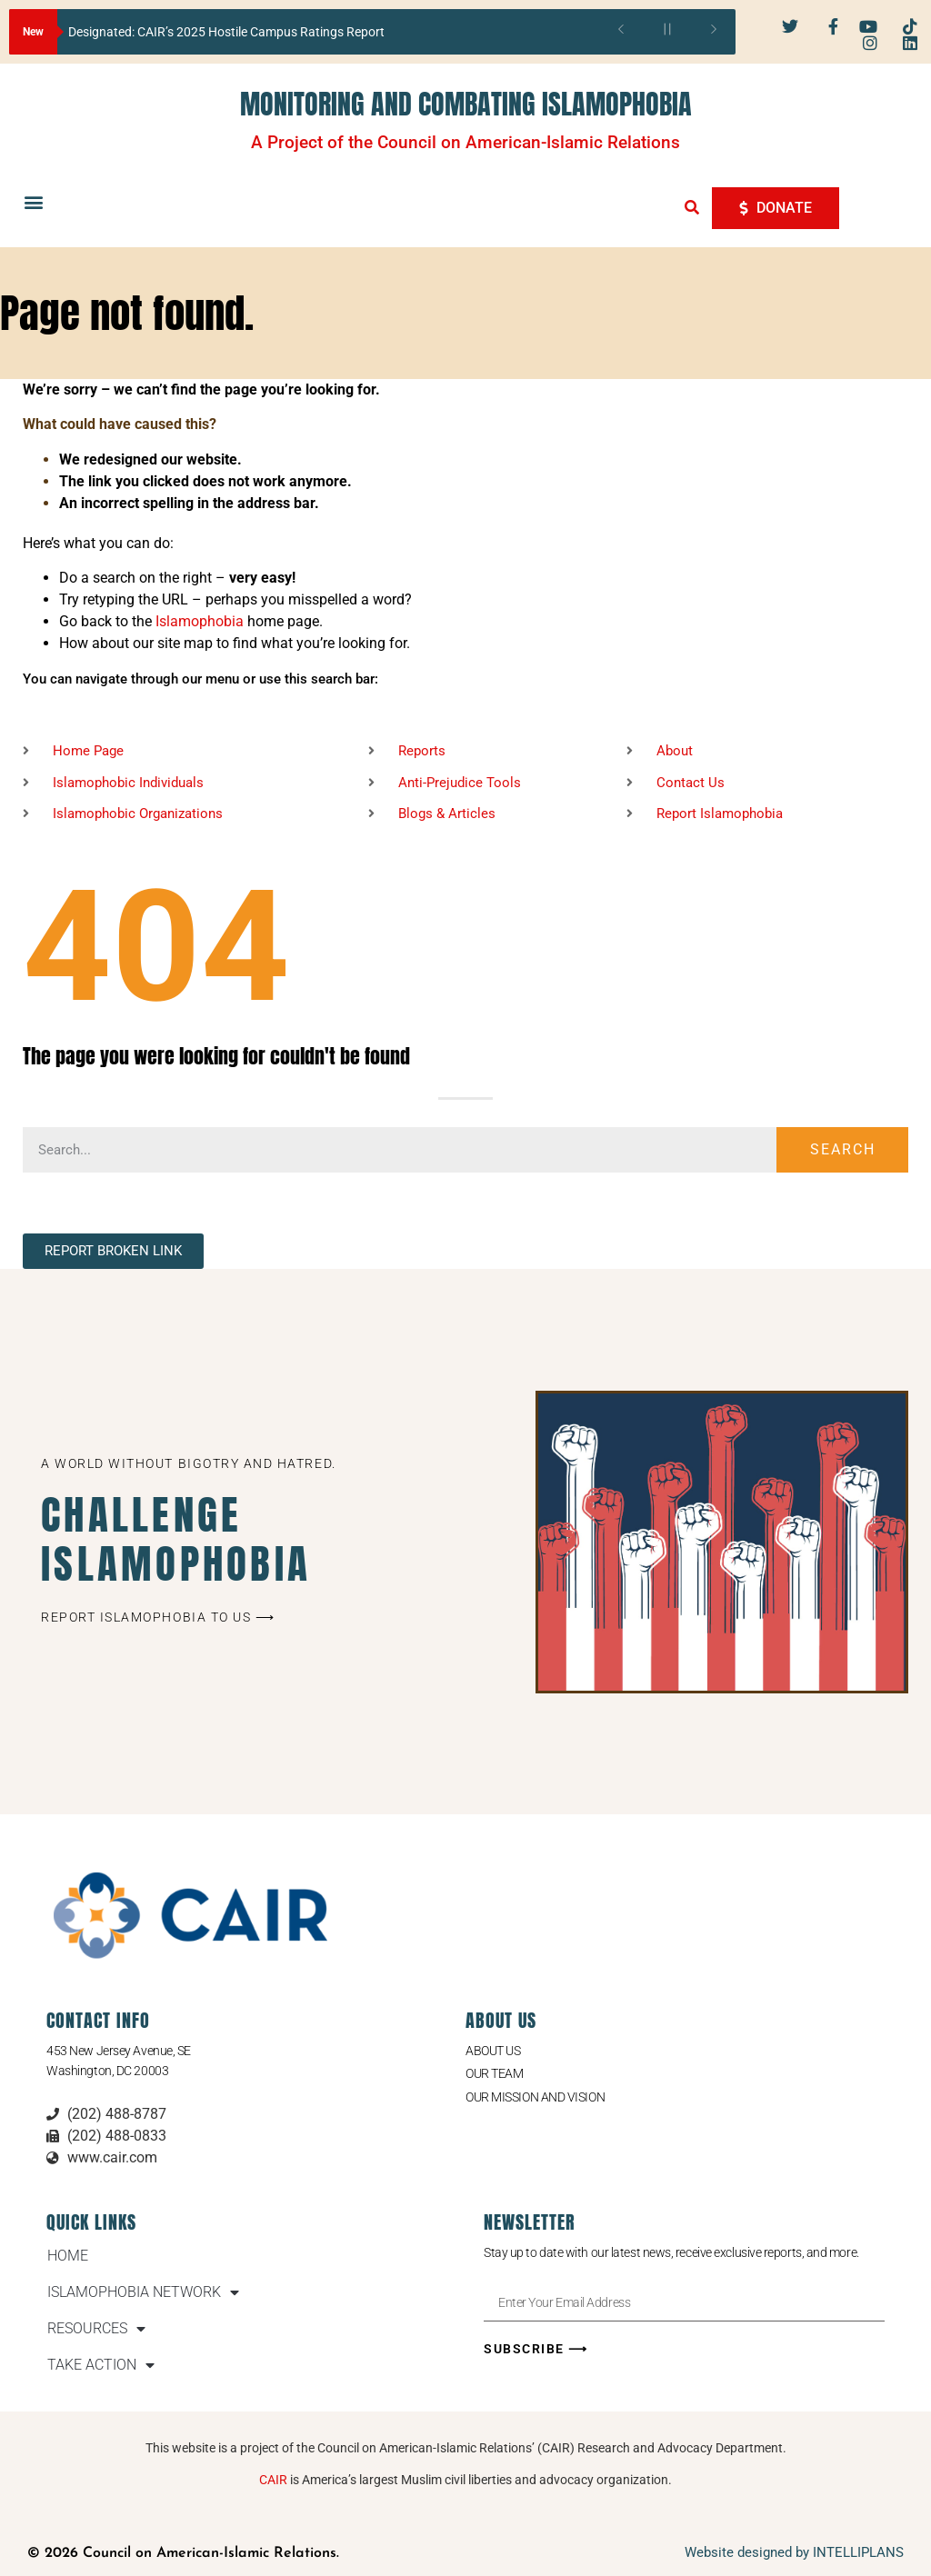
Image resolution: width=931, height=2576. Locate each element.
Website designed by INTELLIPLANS (794, 2552)
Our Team (494, 2073)
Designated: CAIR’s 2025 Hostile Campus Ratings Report (226, 32)
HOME (67, 2255)
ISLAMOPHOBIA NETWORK (143, 2292)
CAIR (273, 2479)
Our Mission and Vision (535, 2097)
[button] (33, 202)
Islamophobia (199, 621)
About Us (493, 2050)
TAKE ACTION (101, 2365)
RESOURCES (96, 2328)
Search (843, 1149)
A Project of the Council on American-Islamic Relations (465, 142)
